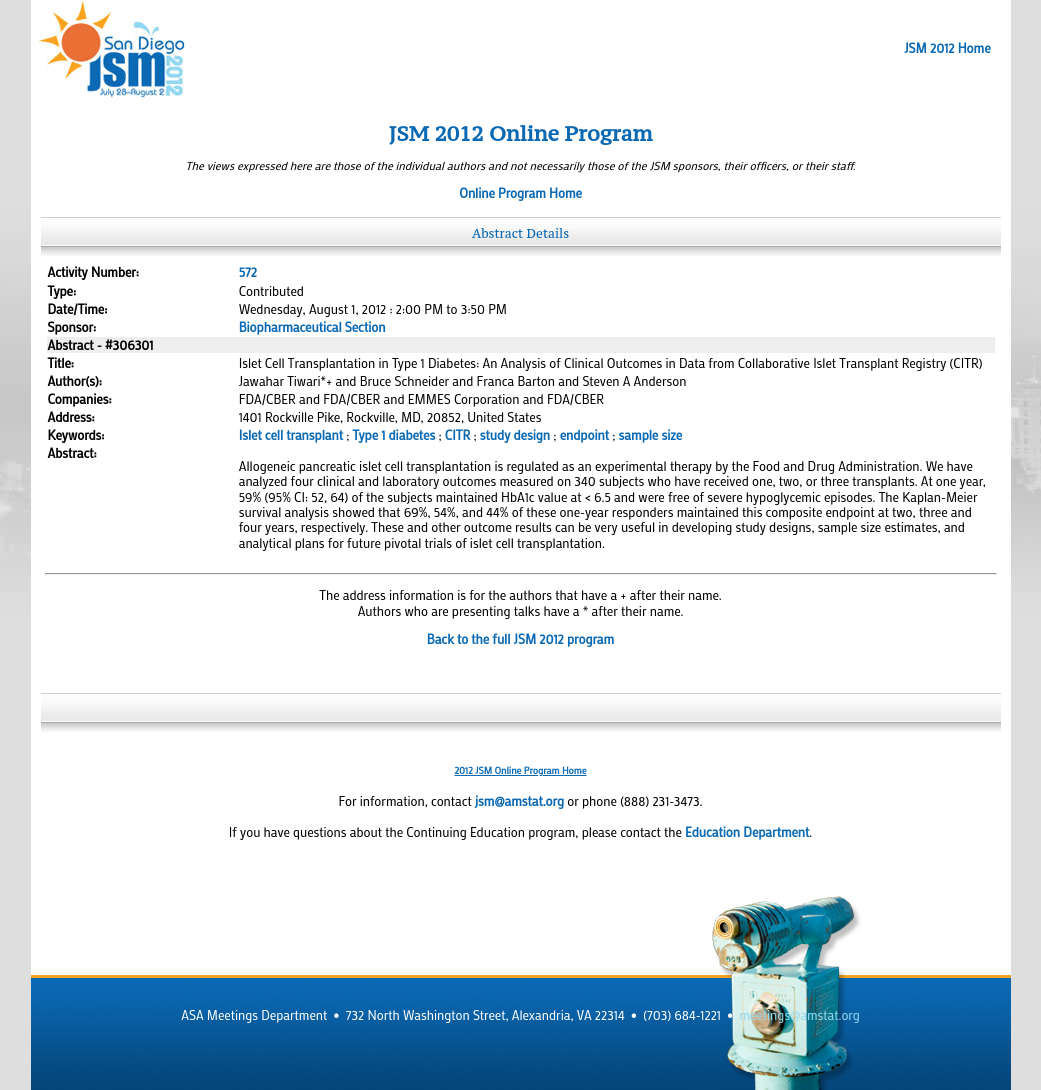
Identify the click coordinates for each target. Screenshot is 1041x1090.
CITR (457, 435)
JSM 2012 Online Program (521, 133)
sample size (650, 435)
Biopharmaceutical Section (312, 327)
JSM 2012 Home (947, 48)
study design (515, 435)
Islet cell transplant (291, 435)
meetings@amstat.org (800, 1015)
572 (248, 272)
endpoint (584, 435)
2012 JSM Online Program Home (520, 770)
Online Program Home (520, 193)
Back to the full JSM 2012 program (520, 639)
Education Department (747, 832)
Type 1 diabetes (394, 435)
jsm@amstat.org (519, 801)
